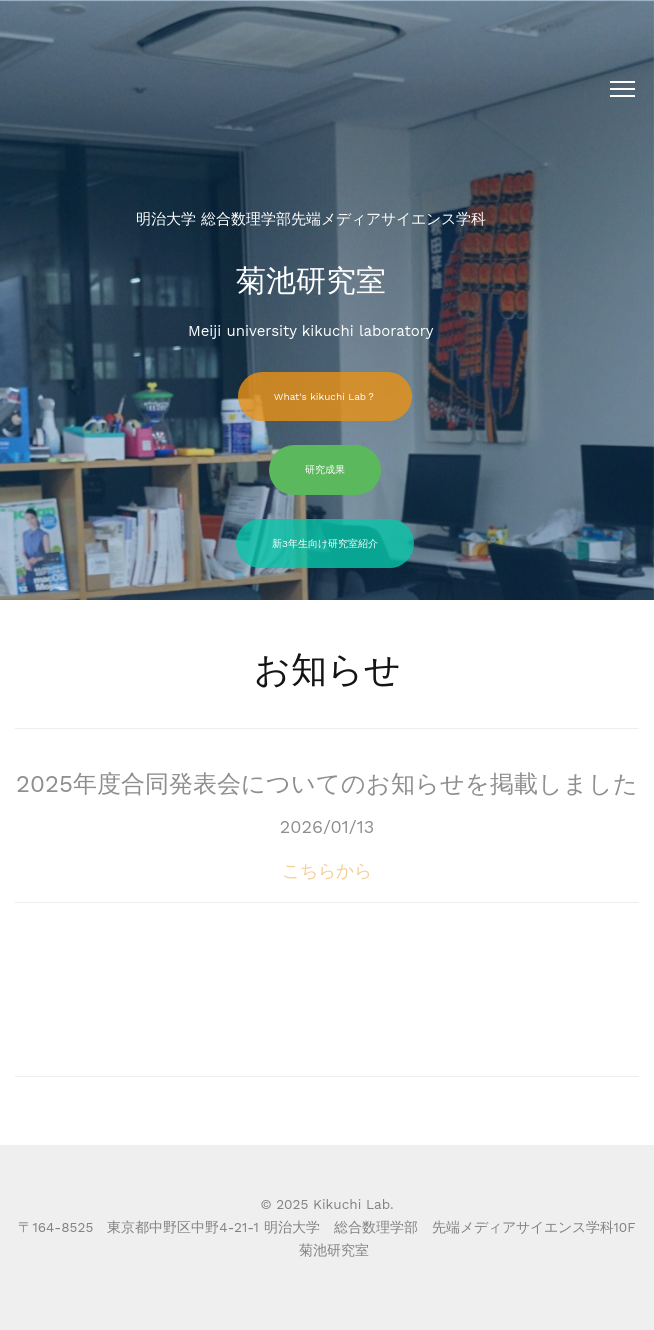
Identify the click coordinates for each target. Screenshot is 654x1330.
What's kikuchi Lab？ (325, 396)
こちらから (327, 886)
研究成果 (325, 469)
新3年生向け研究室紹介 (325, 543)
